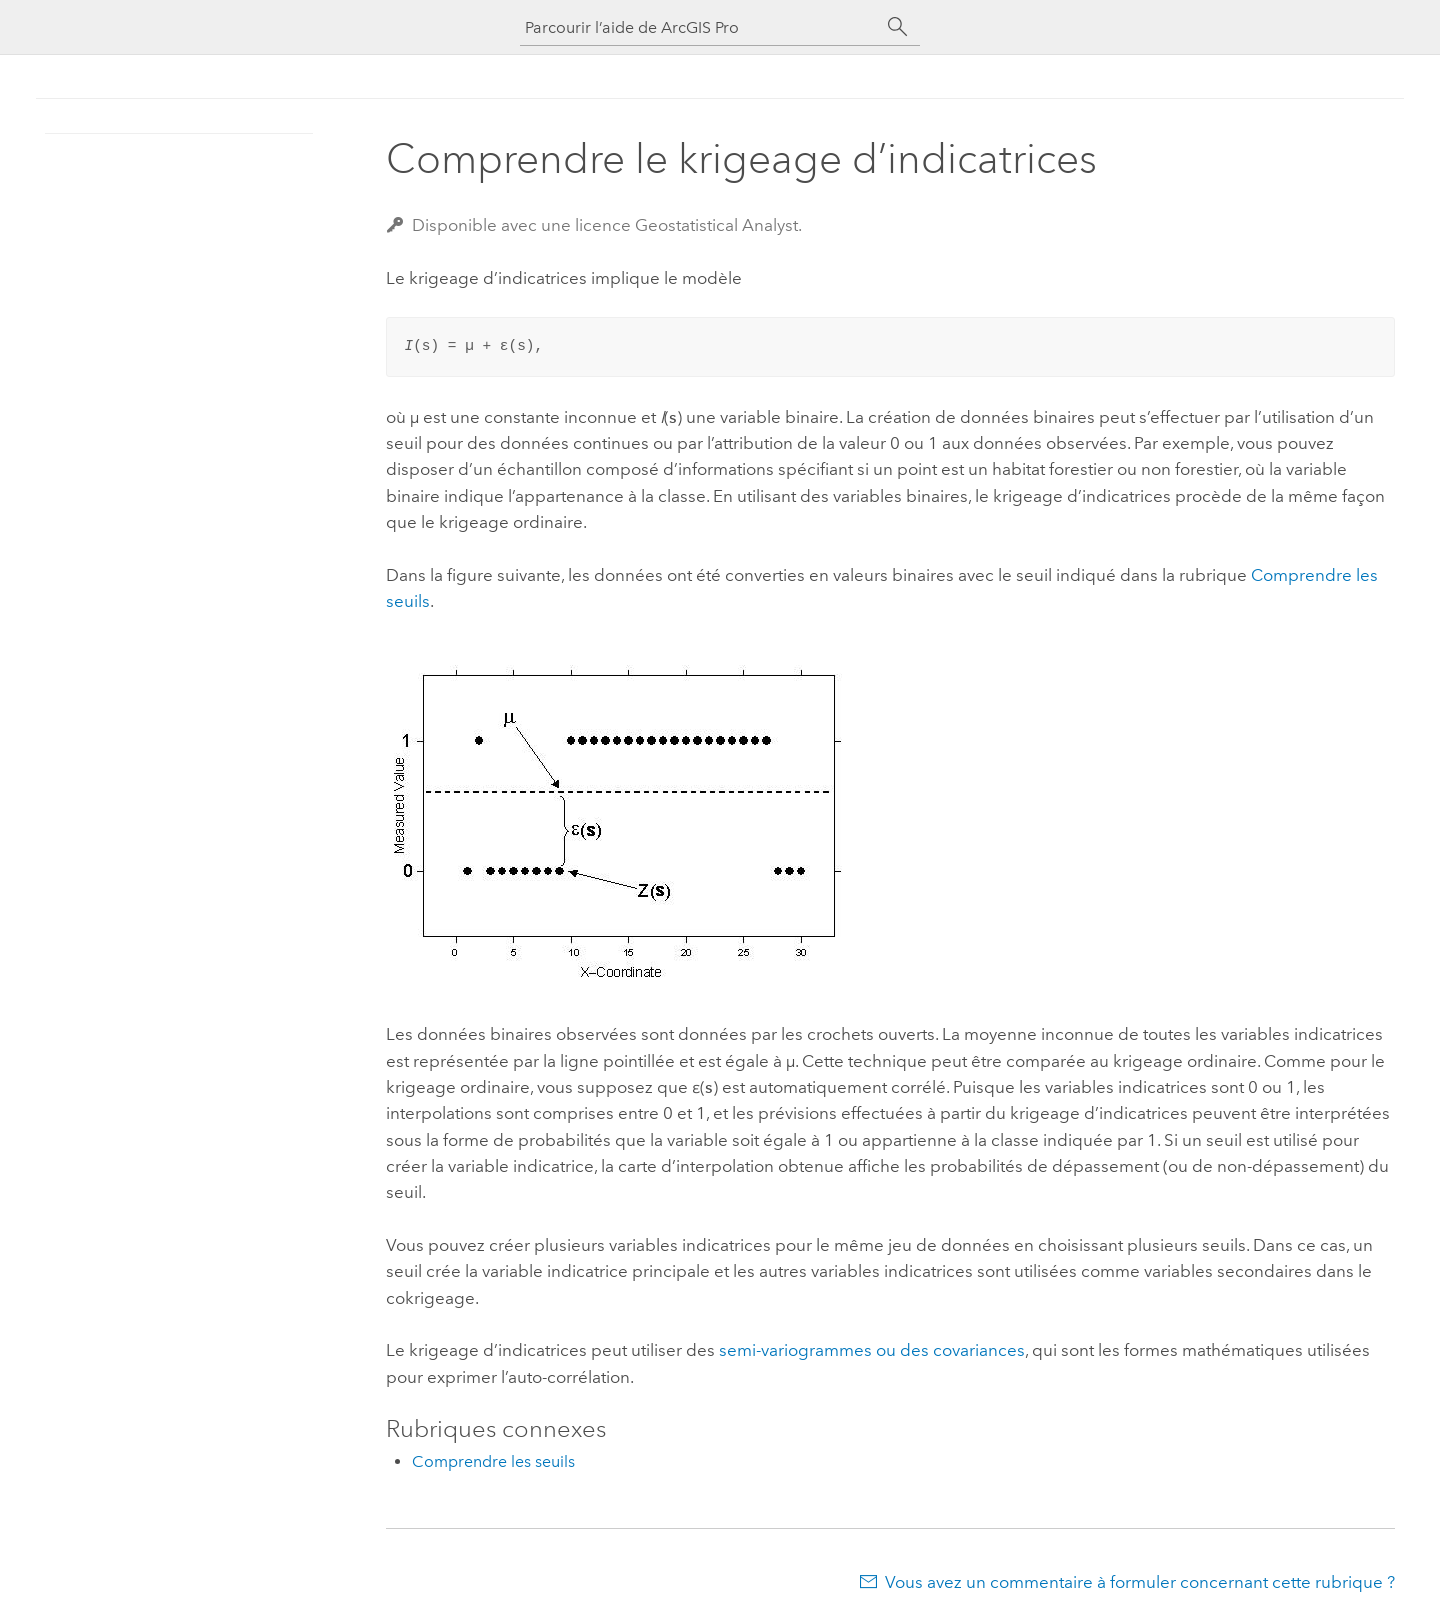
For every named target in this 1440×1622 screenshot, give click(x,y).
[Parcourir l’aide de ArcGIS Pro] (700, 27)
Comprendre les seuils (493, 1461)
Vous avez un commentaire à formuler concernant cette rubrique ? (1140, 1582)
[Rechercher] (898, 27)
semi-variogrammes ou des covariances (872, 1350)
